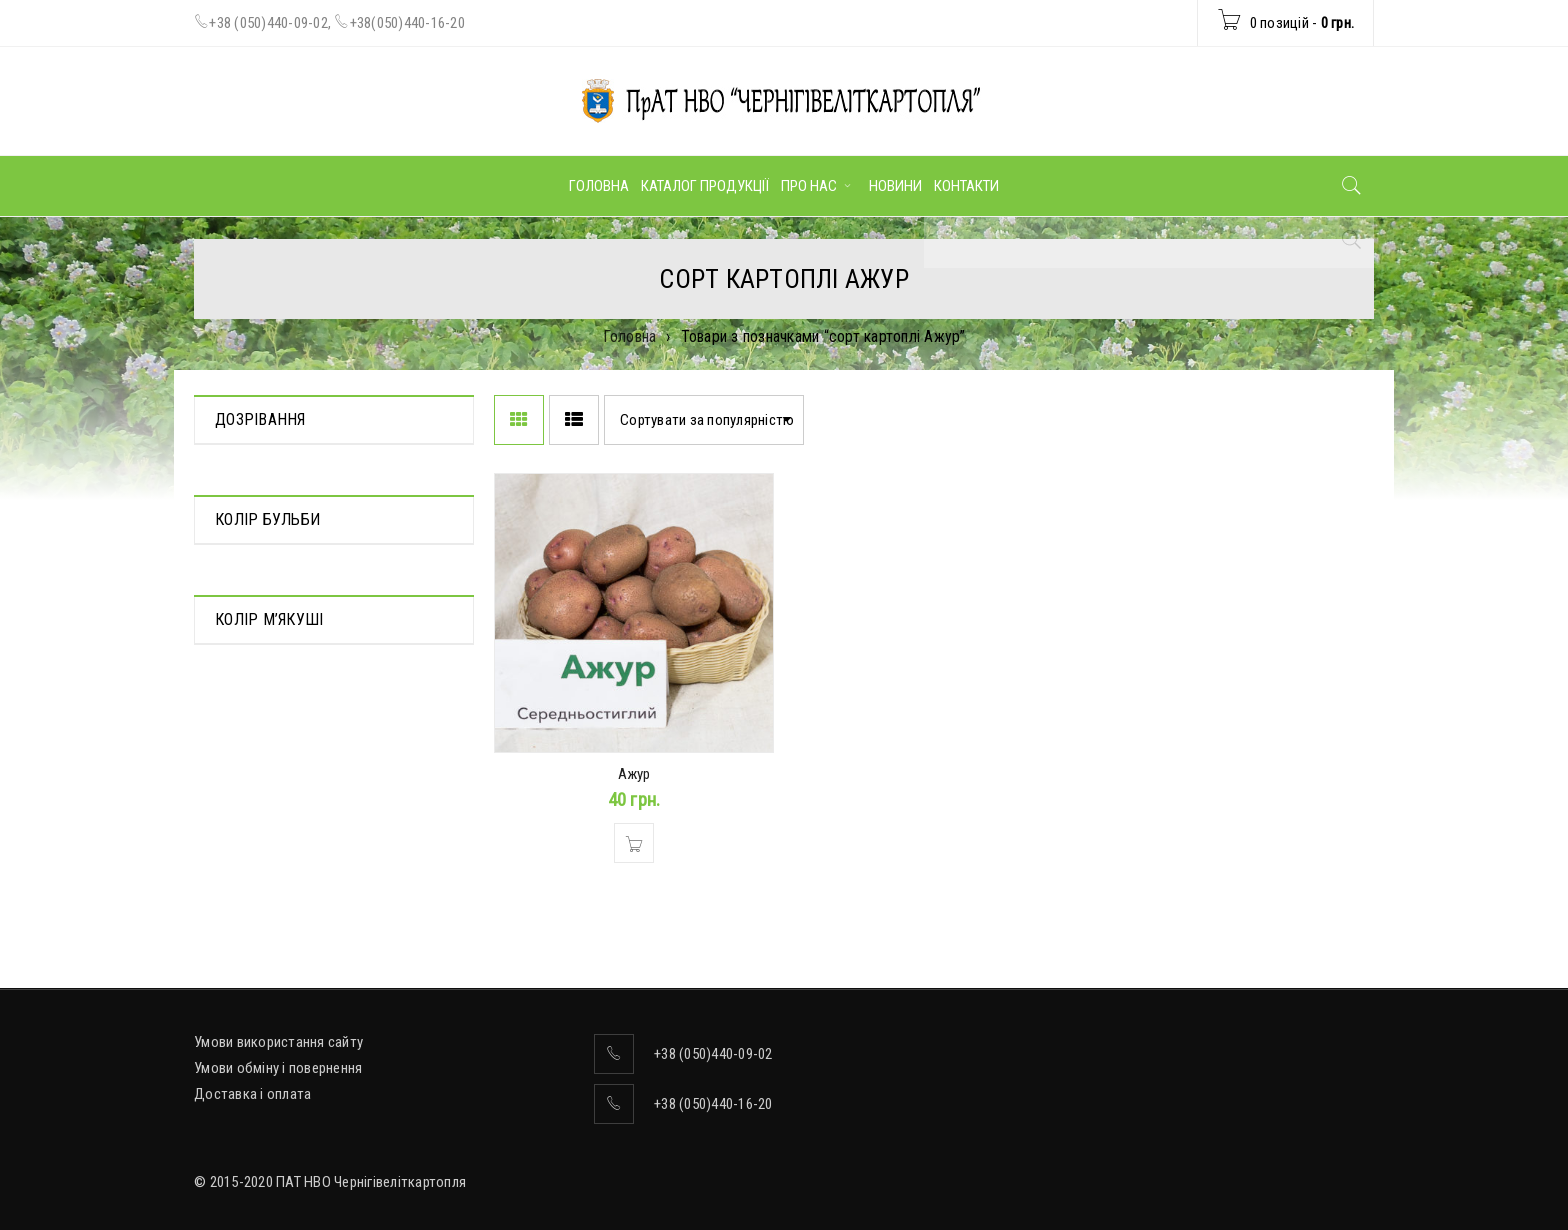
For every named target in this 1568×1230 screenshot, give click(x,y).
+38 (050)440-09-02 (268, 23)
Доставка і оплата (252, 1094)
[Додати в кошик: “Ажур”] (634, 843)
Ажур (634, 774)
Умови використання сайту (278, 1042)
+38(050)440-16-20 (407, 23)
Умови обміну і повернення (278, 1068)
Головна (630, 336)
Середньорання (264, 475)
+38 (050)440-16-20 (713, 1104)
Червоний (245, 632)
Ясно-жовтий (257, 789)
